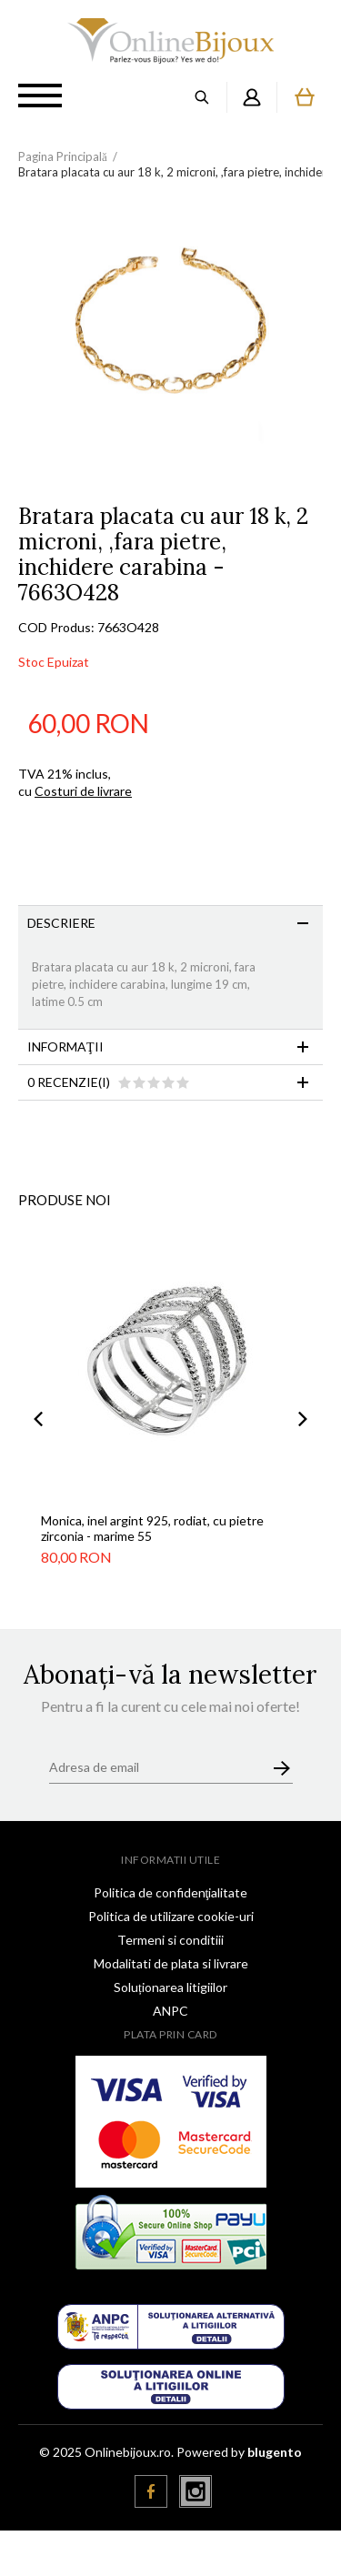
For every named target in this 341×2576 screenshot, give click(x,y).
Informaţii (65, 1046)
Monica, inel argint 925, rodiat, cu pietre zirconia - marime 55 (152, 1528)
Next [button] (302, 1419)
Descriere (61, 923)
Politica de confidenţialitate (171, 1892)
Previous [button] (38, 1419)
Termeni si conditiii (170, 1939)
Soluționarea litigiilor (170, 1987)
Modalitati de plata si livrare (171, 1963)
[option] (170, 351)
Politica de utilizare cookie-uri (171, 1916)
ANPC (170, 2010)
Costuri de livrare (83, 791)
